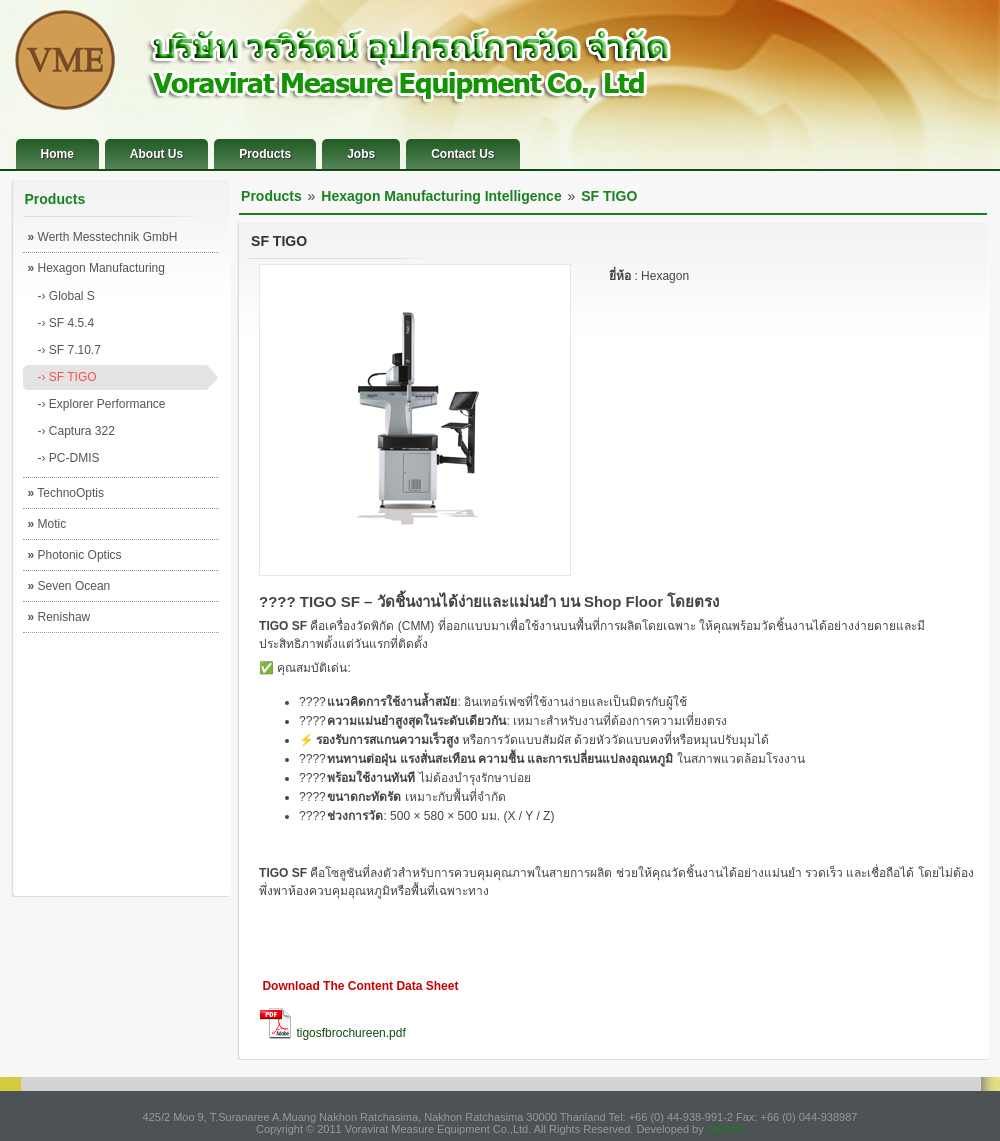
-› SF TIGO (67, 377)
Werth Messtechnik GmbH (103, 237)
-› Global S (66, 296)
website (725, 1129)
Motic (47, 524)
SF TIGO (609, 196)
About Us (156, 154)
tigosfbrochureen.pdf (350, 1033)
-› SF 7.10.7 (69, 350)
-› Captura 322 (76, 431)
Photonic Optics (75, 555)
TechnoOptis (66, 493)
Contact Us (462, 154)
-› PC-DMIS (69, 458)
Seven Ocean (69, 586)
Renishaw (59, 617)
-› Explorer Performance (102, 404)
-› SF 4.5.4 (66, 323)
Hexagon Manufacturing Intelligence (96, 272)
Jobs (361, 154)
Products (265, 154)
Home (57, 154)
